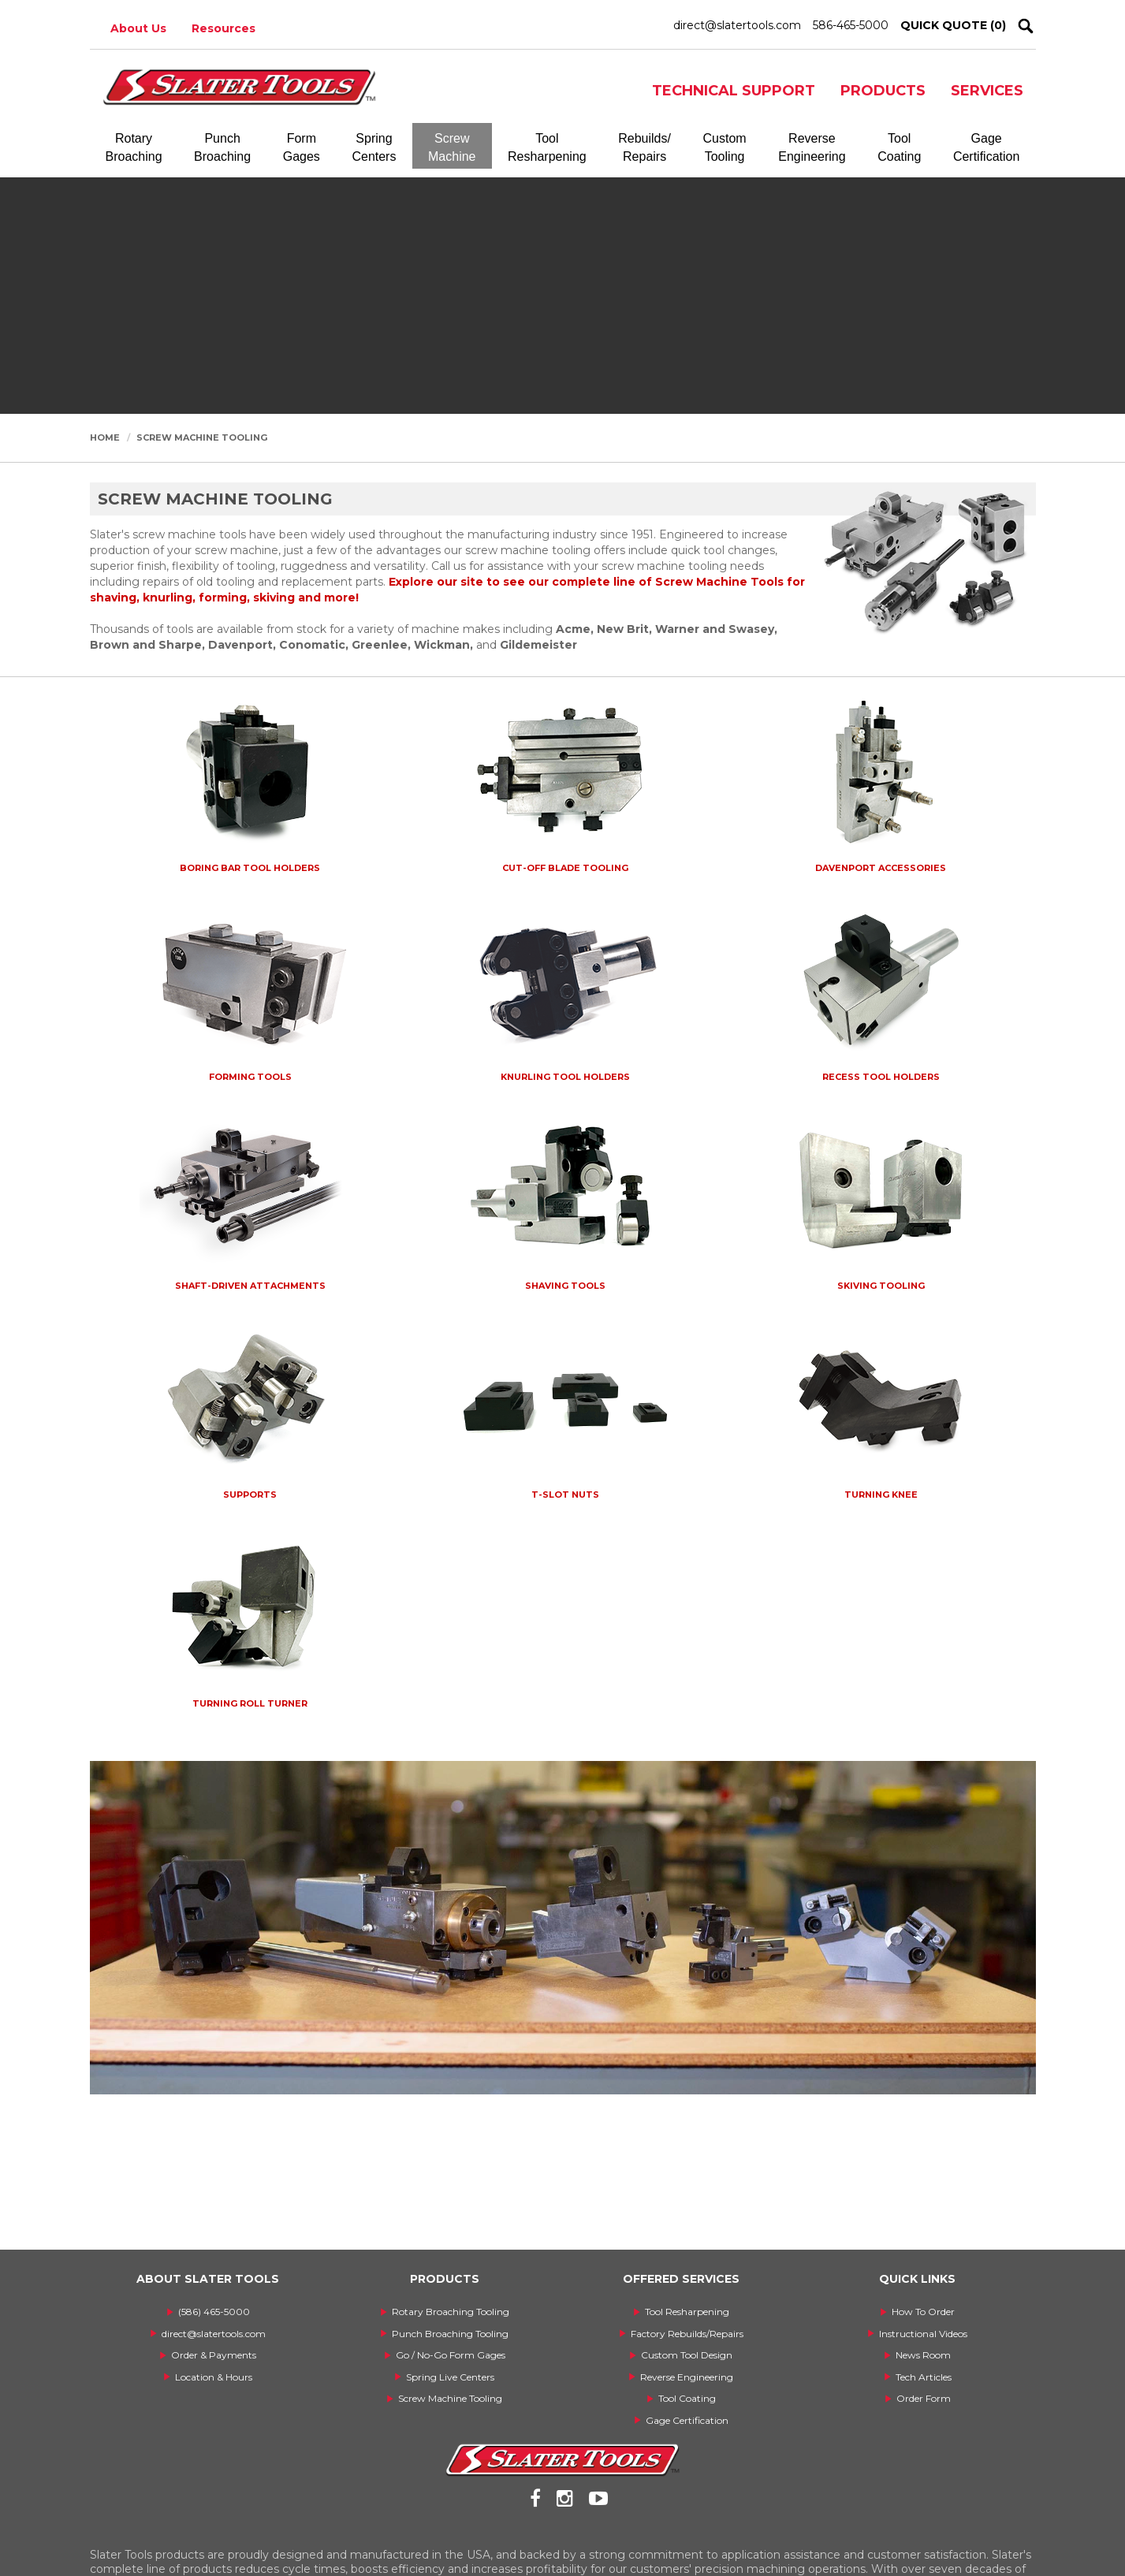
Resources (223, 28)
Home (105, 437)
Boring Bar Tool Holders (250, 867)
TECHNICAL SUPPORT (733, 90)
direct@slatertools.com (737, 25)
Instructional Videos (923, 2334)
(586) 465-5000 (214, 2311)
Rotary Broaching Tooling (450, 2311)
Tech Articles (924, 2377)
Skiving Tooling (881, 1285)
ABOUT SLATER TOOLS (207, 2279)
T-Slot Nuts (565, 1494)
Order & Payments (213, 2355)
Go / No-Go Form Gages (450, 2355)
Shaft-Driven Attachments (250, 1285)
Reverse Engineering (686, 2377)
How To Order (923, 2311)
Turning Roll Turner (249, 1703)
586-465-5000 (850, 25)
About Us (138, 28)
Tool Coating (687, 2398)
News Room (923, 2355)
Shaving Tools (565, 1285)
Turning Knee (881, 1494)
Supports (250, 1494)
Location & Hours (213, 2377)
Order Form (923, 2398)
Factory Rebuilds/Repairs (687, 2334)
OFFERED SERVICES (681, 2279)
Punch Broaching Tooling (450, 2334)
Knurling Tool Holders (565, 1076)
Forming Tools (250, 1076)
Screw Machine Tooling (201, 437)
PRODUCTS (883, 90)
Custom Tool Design (686, 2355)
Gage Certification (687, 2420)
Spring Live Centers (450, 2377)
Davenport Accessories (880, 867)
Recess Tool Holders (881, 1076)
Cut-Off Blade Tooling (565, 867)
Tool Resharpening (687, 2311)
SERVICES (987, 90)
